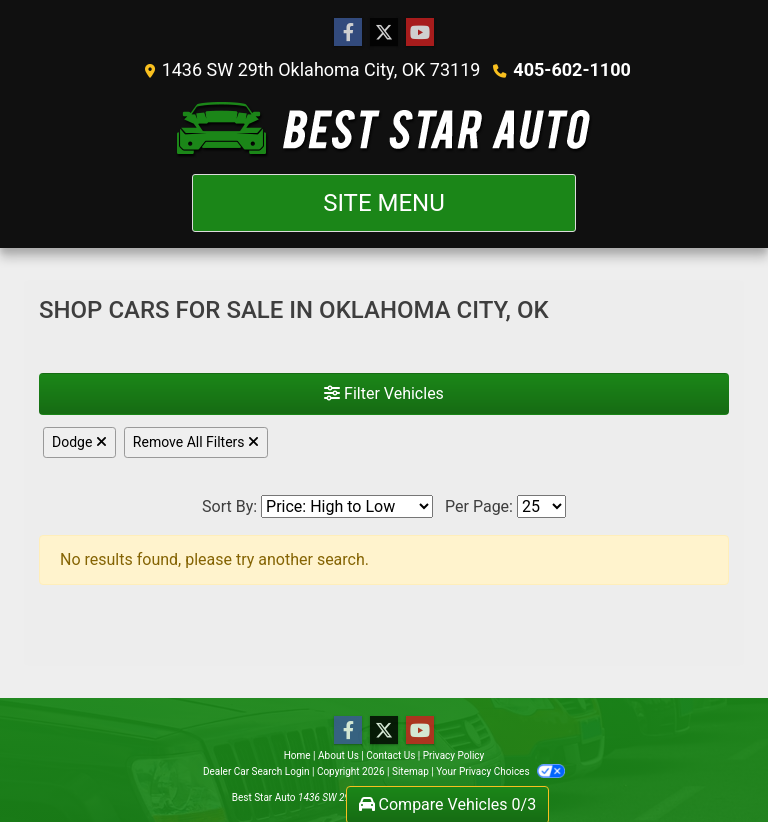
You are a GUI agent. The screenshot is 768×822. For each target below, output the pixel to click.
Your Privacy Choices (500, 771)
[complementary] (708, 762)
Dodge (79, 442)
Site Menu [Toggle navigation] (384, 203)
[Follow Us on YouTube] (420, 33)
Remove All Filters (196, 442)
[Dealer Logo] (384, 128)
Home (297, 755)
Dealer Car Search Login (256, 771)
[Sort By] (347, 506)
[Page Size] (541, 506)
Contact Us (390, 755)
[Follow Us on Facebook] (348, 33)
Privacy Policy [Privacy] (454, 755)
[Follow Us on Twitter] (384, 33)
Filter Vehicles (384, 393)
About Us (338, 755)
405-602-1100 (571, 69)
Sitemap (410, 771)
